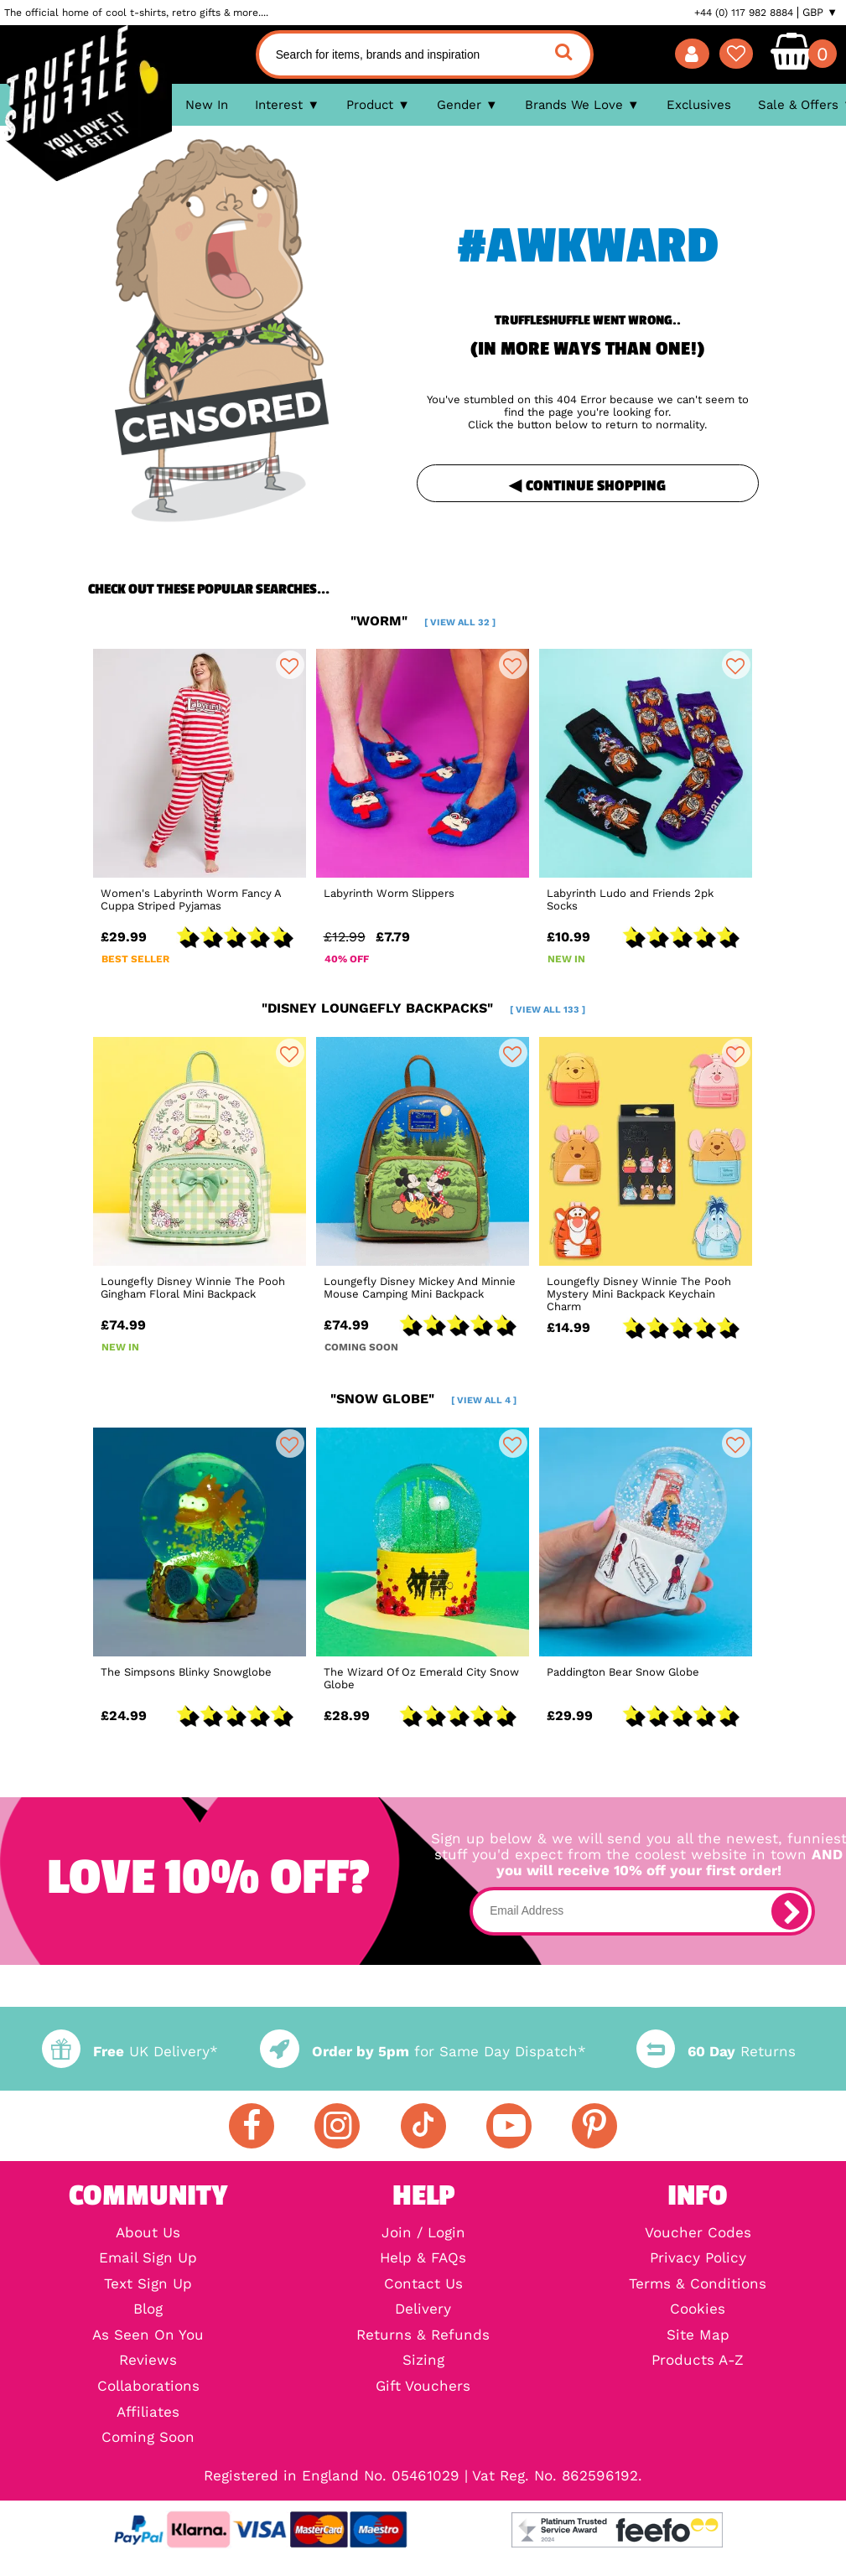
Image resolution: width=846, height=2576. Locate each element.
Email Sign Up (148, 2259)
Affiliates (148, 2413)
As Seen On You (148, 2336)
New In (206, 104)
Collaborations (148, 2387)
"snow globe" (423, 1399)
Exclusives (699, 104)
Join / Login (423, 2233)
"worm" (423, 621)
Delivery (423, 2310)
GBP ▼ (820, 12)
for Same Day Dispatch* (422, 2052)
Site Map (698, 2336)
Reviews (148, 2361)
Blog (148, 2310)
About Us (148, 2233)
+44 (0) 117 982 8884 (743, 12)
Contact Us (423, 2285)
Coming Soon (148, 2438)
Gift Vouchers (423, 2387)
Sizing (423, 2361)
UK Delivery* (130, 2052)
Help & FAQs (423, 2259)
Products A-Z (697, 2361)
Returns (716, 2052)
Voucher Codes (698, 2233)
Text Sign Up (148, 2285)
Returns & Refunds (423, 2336)
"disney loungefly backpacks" (423, 1008)
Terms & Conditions (697, 2285)
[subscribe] (789, 1911)
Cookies (697, 2310)
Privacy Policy (698, 2259)
